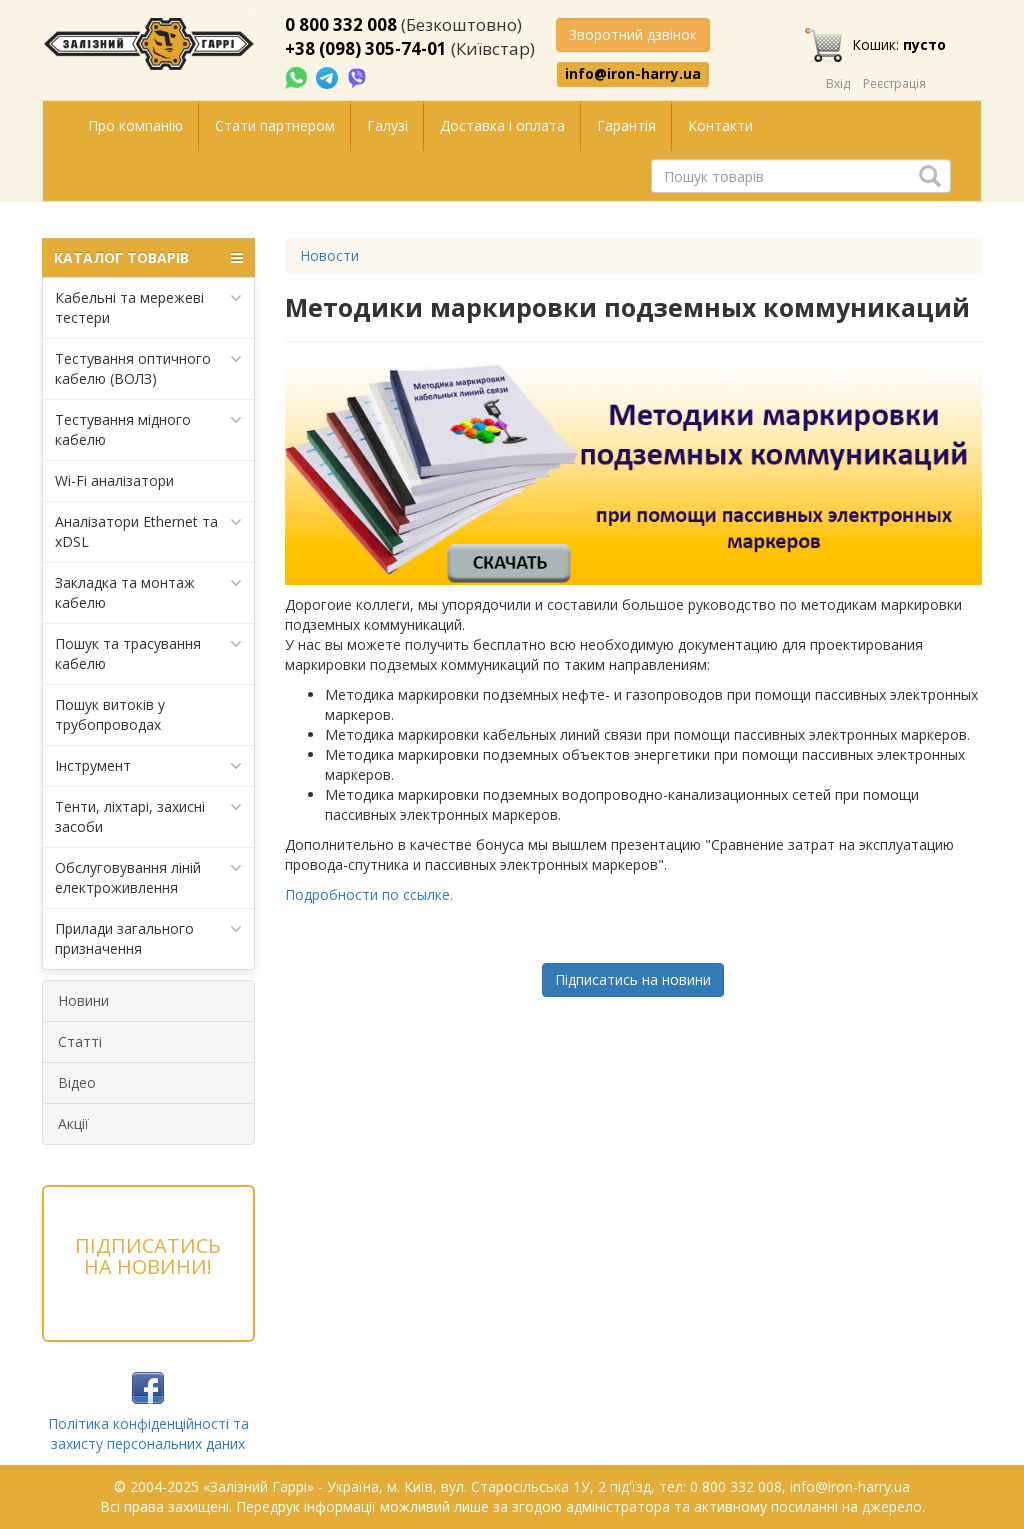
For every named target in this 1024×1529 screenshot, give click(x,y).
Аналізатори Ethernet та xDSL (148, 531)
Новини (83, 1000)
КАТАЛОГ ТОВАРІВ (148, 258)
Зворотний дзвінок (633, 34)
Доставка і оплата (502, 125)
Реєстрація (894, 83)
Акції (73, 1123)
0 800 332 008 (341, 24)
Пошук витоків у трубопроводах (110, 714)
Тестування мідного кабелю (148, 429)
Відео (77, 1082)
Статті (80, 1041)
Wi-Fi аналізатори (114, 480)
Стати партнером (275, 125)
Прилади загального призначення (148, 938)
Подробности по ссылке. (369, 894)
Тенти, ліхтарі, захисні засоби (148, 816)
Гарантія (626, 125)
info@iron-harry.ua (633, 74)
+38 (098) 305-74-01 (366, 48)
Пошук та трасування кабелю (148, 653)
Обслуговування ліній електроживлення (148, 877)
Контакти (720, 125)
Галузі (387, 125)
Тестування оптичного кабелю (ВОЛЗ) (148, 368)
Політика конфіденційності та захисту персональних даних (148, 1433)
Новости (329, 255)
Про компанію (135, 125)
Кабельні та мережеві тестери (148, 307)
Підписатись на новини (633, 979)
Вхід (838, 83)
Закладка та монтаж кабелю (148, 592)
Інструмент (148, 766)
